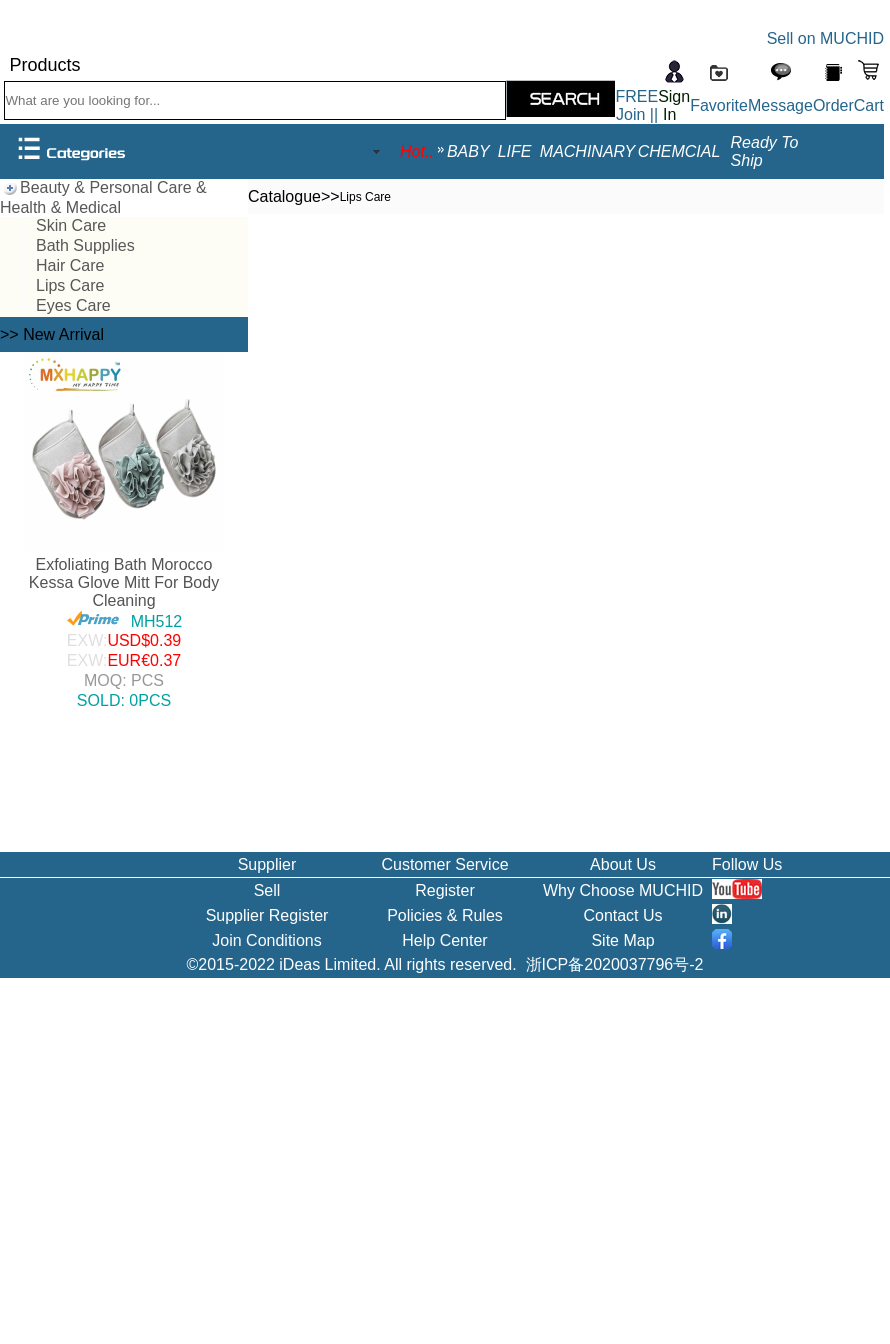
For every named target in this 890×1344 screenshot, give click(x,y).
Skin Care (71, 225)
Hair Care (70, 265)
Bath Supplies (85, 245)
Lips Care (70, 285)
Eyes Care (73, 305)
